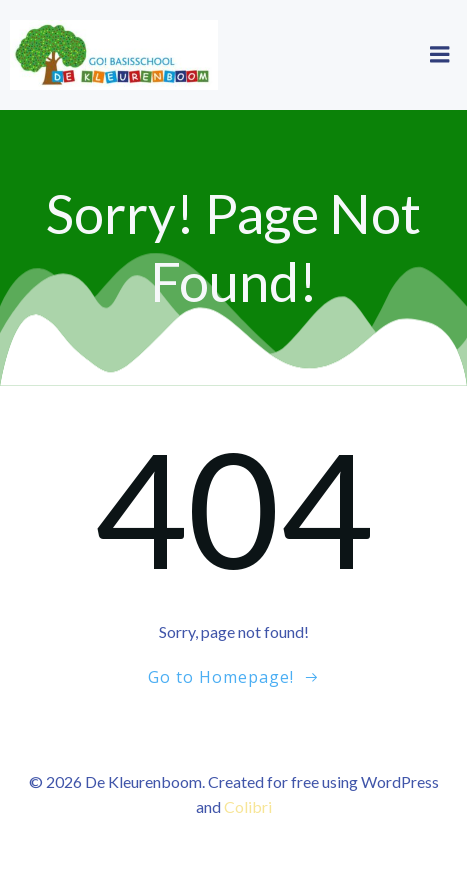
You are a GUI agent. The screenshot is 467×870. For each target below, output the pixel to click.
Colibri (248, 806)
